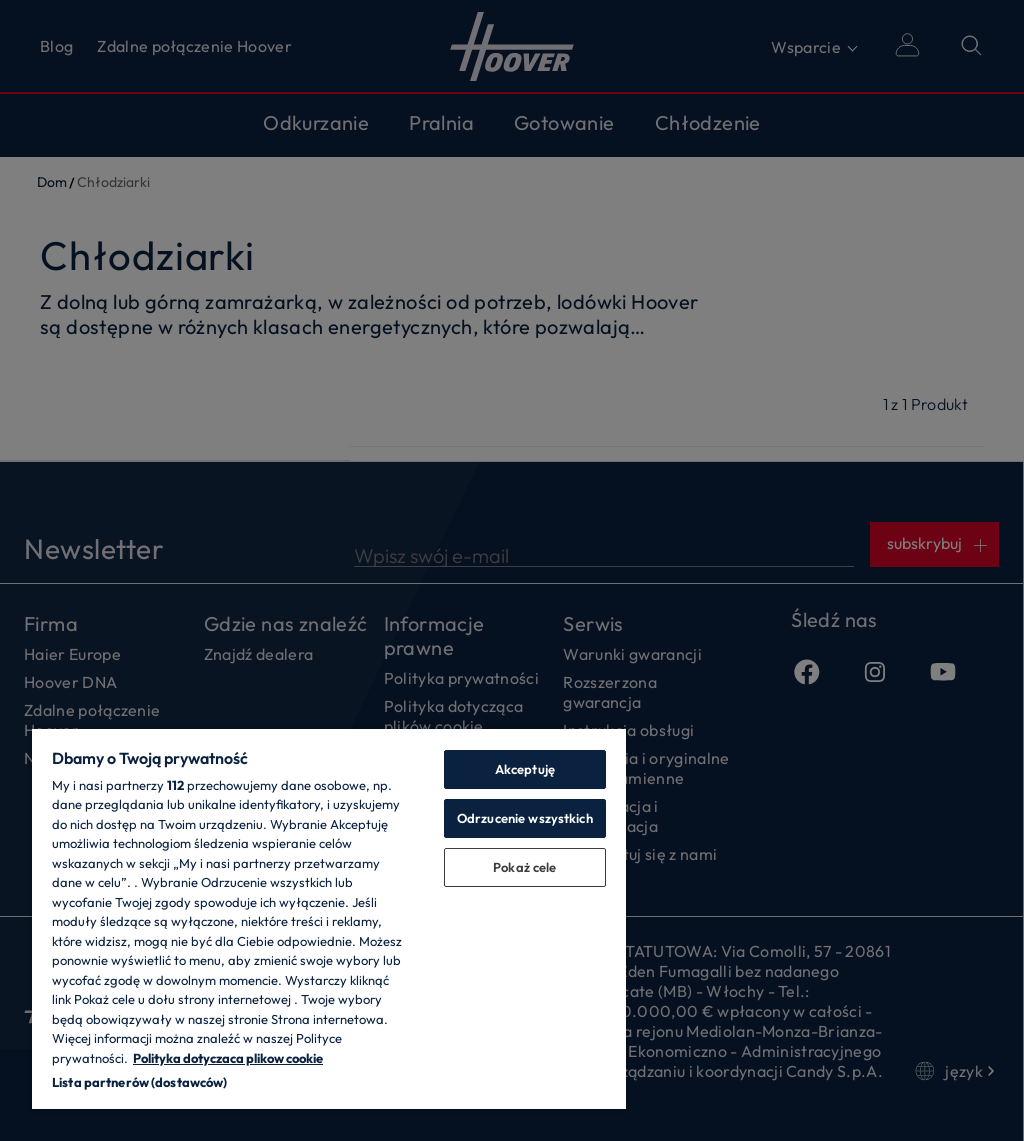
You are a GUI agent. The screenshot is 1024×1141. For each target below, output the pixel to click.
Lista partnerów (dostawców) (140, 1082)
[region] (329, 918)
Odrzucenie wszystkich (525, 818)
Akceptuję (525, 769)
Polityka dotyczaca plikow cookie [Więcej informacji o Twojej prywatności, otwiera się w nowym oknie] (228, 1058)
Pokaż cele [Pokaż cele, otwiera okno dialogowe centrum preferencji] (524, 867)
